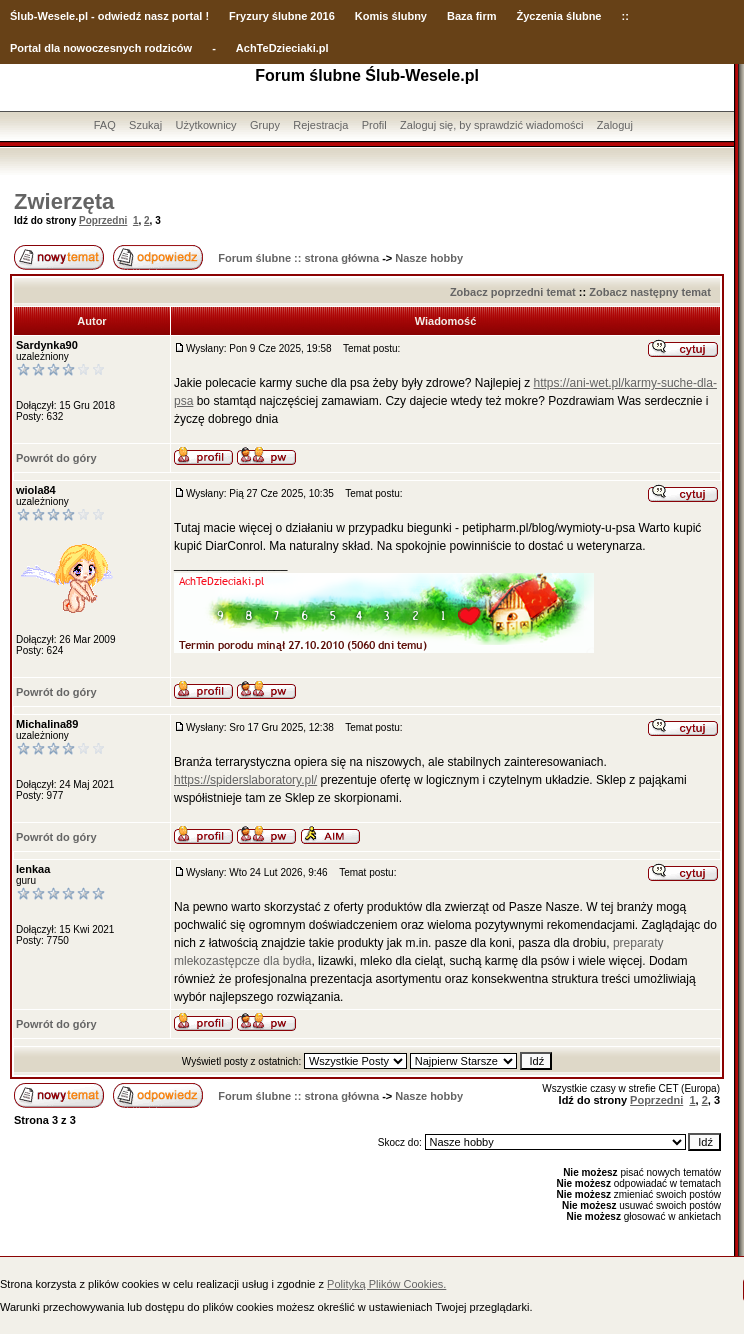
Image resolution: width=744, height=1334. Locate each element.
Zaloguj (615, 125)
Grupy (265, 125)
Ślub (22, 16)
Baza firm (472, 16)
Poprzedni (103, 220)
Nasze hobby (429, 258)
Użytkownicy (205, 125)
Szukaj (145, 125)
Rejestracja (320, 125)
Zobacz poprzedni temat (513, 292)
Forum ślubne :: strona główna (298, 258)
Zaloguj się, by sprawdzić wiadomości (491, 125)
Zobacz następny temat (650, 292)
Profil (374, 125)
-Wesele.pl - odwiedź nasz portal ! (121, 16)
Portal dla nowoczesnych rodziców (101, 48)
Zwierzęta (64, 201)
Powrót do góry (56, 458)
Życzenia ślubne (559, 16)
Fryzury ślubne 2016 (282, 16)
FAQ (105, 125)
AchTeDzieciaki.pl (282, 48)
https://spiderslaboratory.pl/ (245, 780)
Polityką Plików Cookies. (386, 1284)
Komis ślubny (391, 16)
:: (624, 16)
